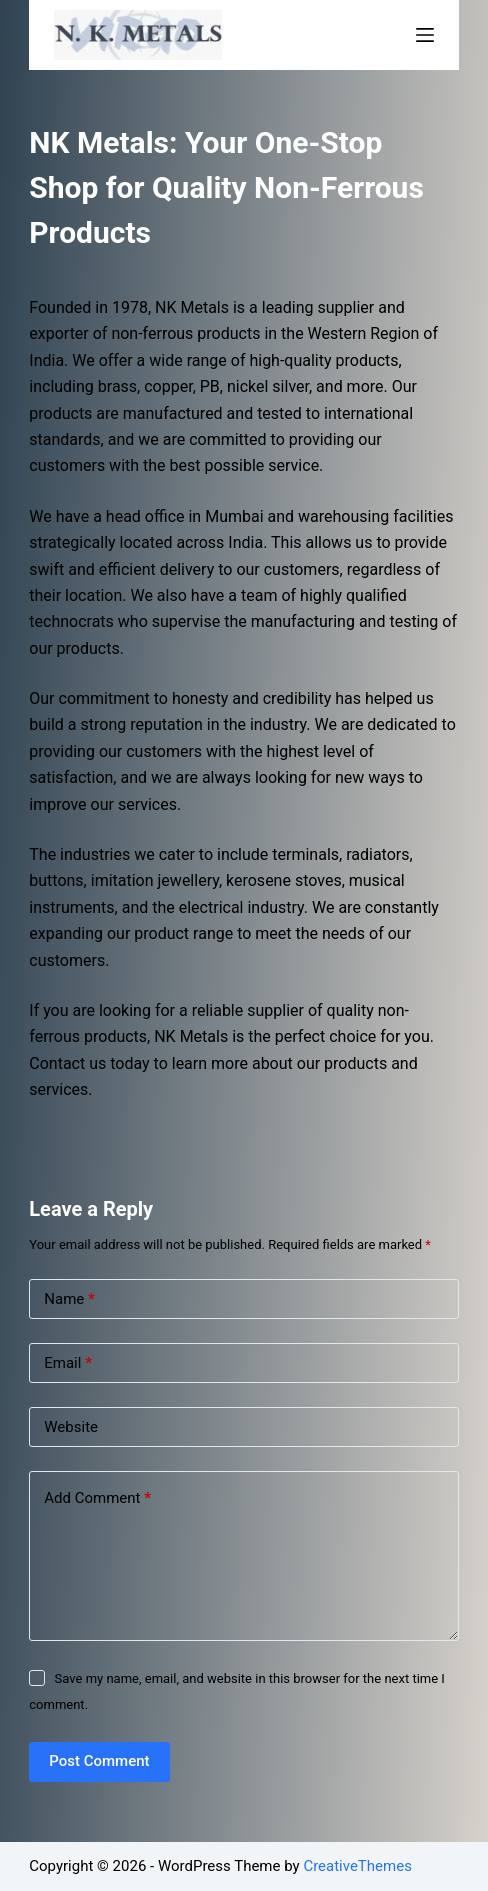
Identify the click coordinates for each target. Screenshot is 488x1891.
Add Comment (97, 1498)
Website (71, 1427)
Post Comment (99, 1761)
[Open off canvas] (425, 35)
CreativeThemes (357, 1866)
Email (68, 1363)
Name (69, 1299)
